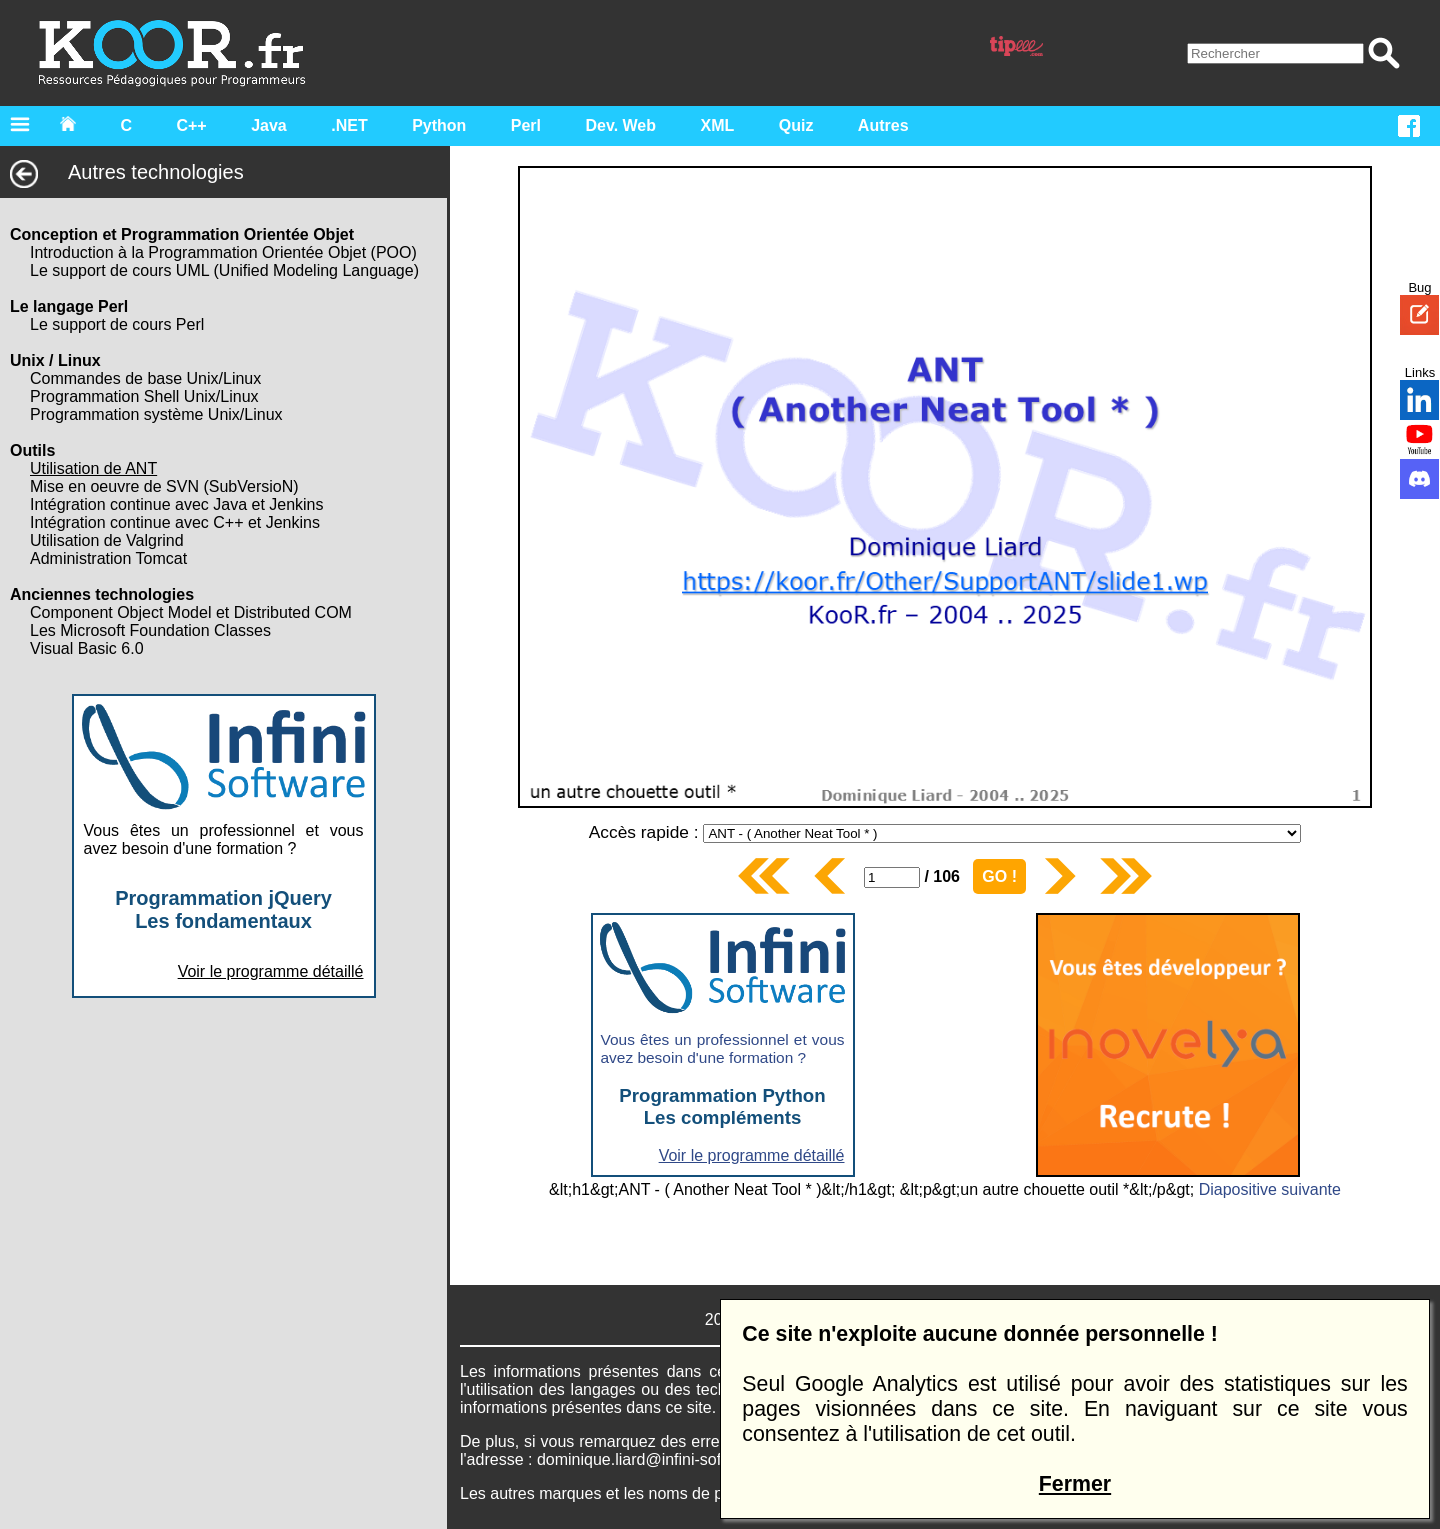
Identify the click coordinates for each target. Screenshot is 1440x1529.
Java (269, 125)
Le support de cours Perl (117, 324)
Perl (526, 125)
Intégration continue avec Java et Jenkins (177, 504)
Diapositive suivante (1270, 1189)
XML (718, 125)
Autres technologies (127, 172)
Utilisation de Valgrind (107, 540)
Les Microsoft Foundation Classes (150, 630)
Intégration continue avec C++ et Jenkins (175, 522)
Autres (883, 125)
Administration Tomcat (108, 558)
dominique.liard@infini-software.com (666, 1459)
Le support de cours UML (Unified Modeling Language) (224, 270)
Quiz (796, 125)
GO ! (999, 876)
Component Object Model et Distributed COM (191, 612)
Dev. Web (621, 125)
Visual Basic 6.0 (87, 648)
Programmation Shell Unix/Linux (144, 396)
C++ (191, 125)
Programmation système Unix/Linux (156, 414)
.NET (349, 125)
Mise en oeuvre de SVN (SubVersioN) (164, 486)
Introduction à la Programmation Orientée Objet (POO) (223, 252)
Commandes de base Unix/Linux (145, 378)
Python (439, 125)
